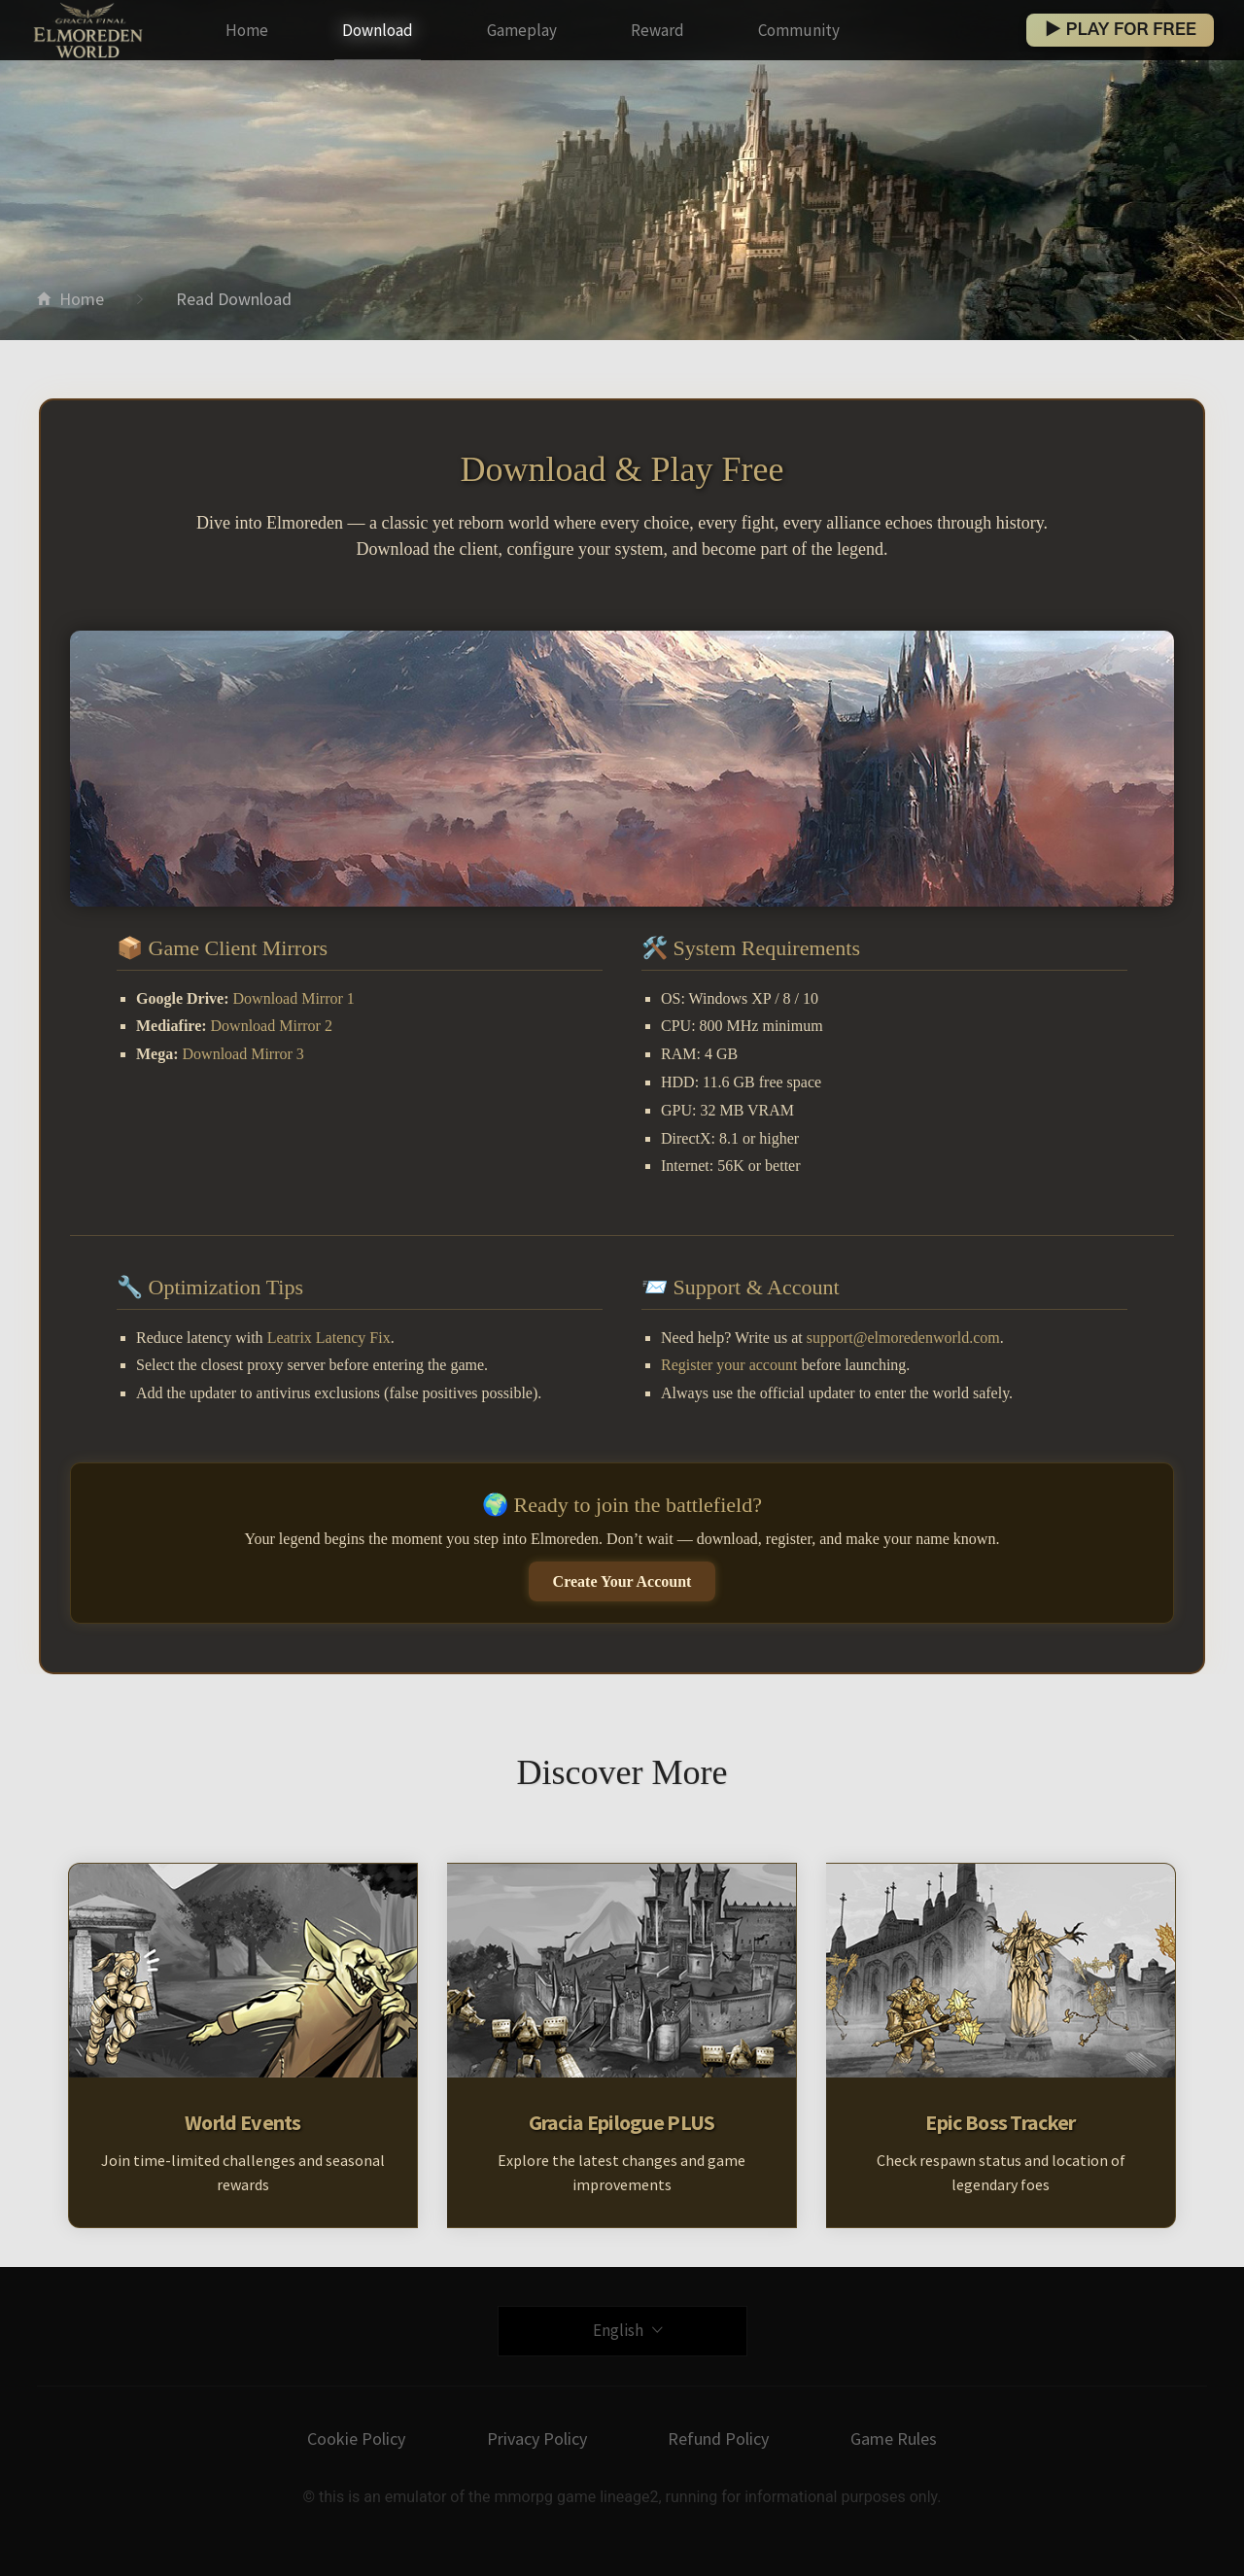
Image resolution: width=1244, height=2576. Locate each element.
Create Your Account (622, 1581)
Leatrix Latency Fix (329, 1337)
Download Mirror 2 (271, 1025)
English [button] (628, 2330)
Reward (657, 30)
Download (377, 30)
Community (799, 30)
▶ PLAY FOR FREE (1120, 30)
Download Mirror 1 (294, 998)
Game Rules (893, 2438)
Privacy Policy (537, 2438)
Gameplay (522, 30)
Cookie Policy (356, 2438)
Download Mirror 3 (243, 1054)
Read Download (234, 299)
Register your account (729, 1365)
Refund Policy (718, 2438)
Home (246, 30)
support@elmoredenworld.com (903, 1337)
